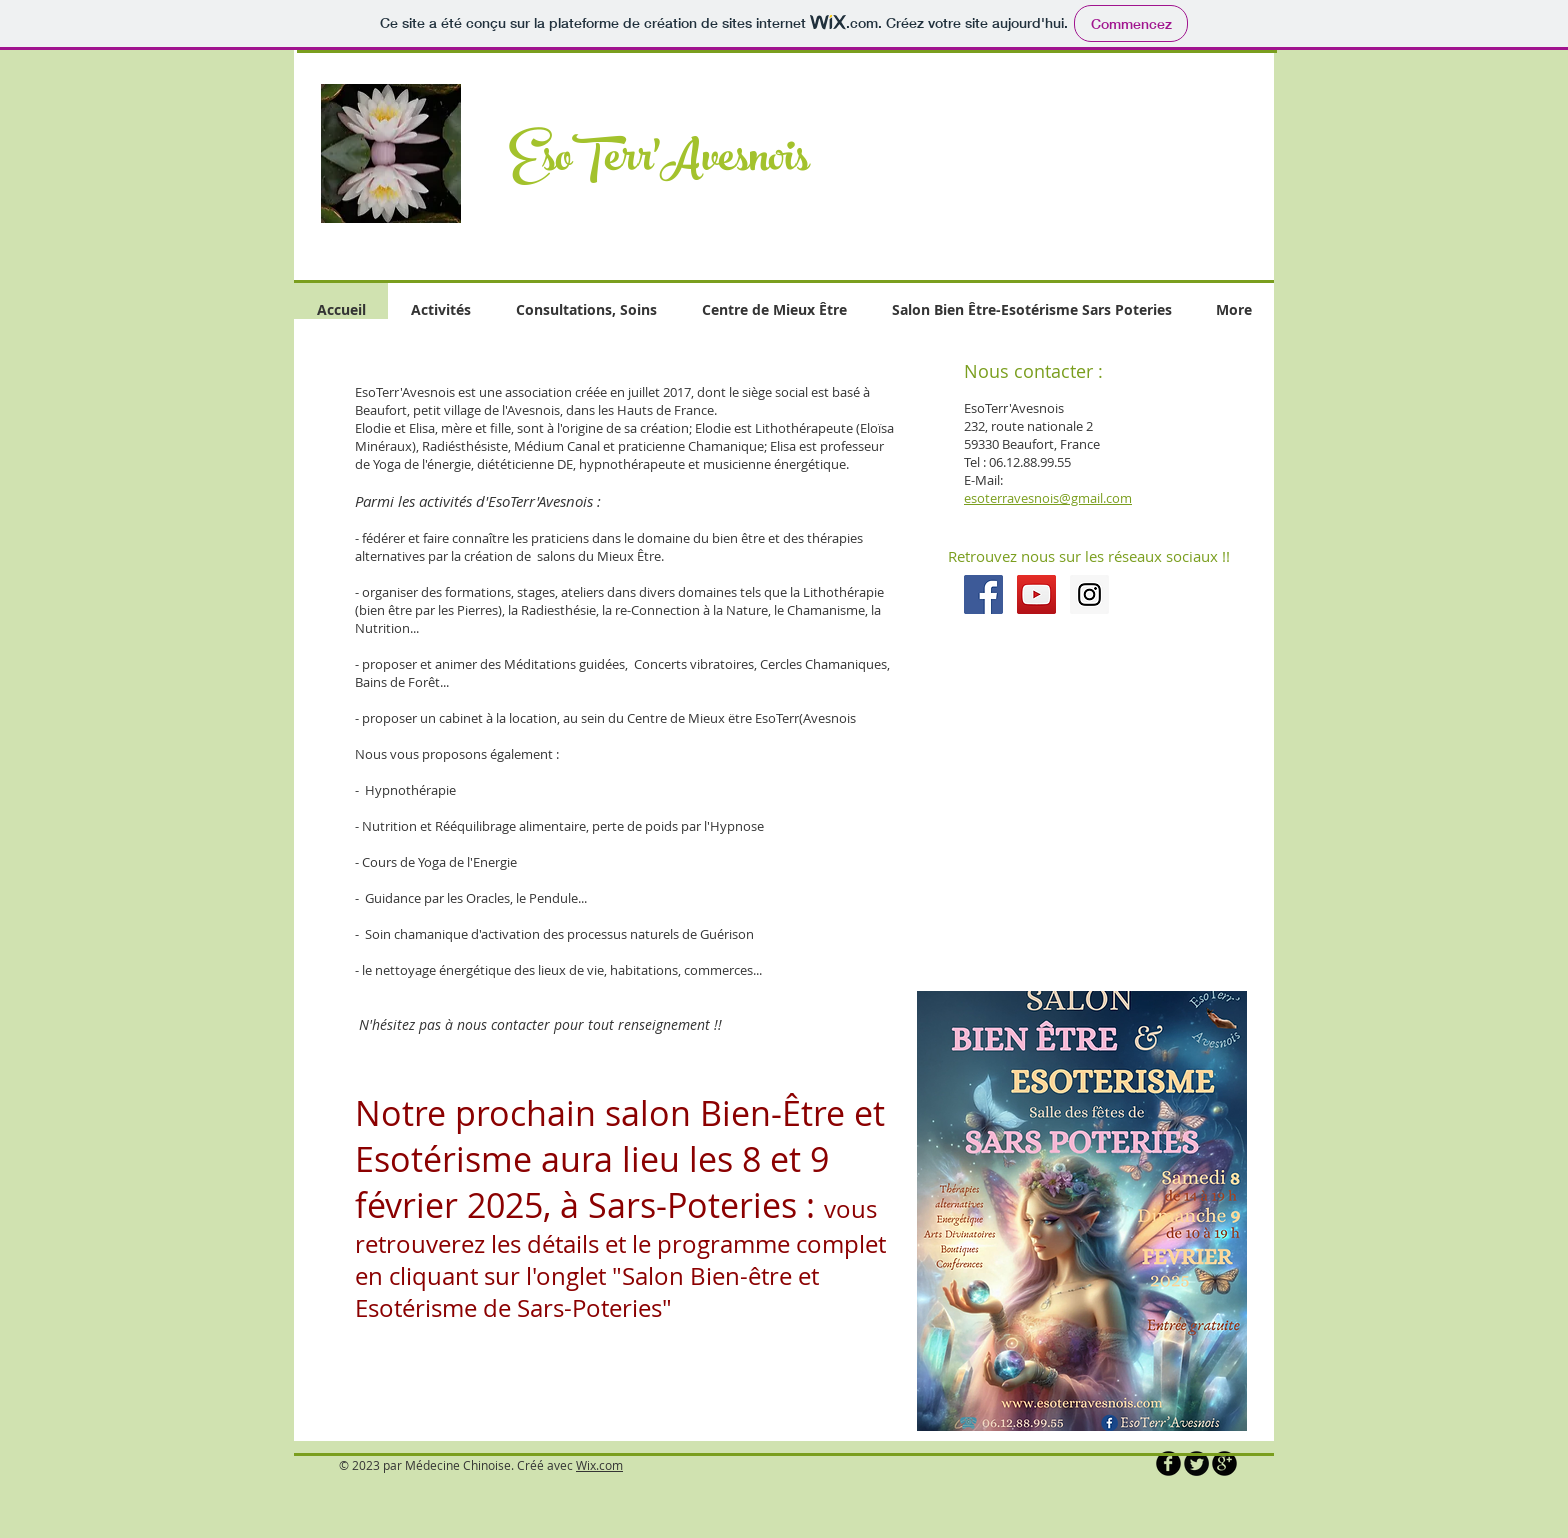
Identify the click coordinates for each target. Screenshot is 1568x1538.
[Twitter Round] (1196, 1463)
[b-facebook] (1168, 1463)
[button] (1048, 144)
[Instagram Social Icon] (1089, 594)
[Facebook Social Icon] (983, 594)
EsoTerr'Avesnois (659, 163)
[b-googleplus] (1224, 1463)
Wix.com (599, 1465)
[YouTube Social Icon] (1036, 594)
